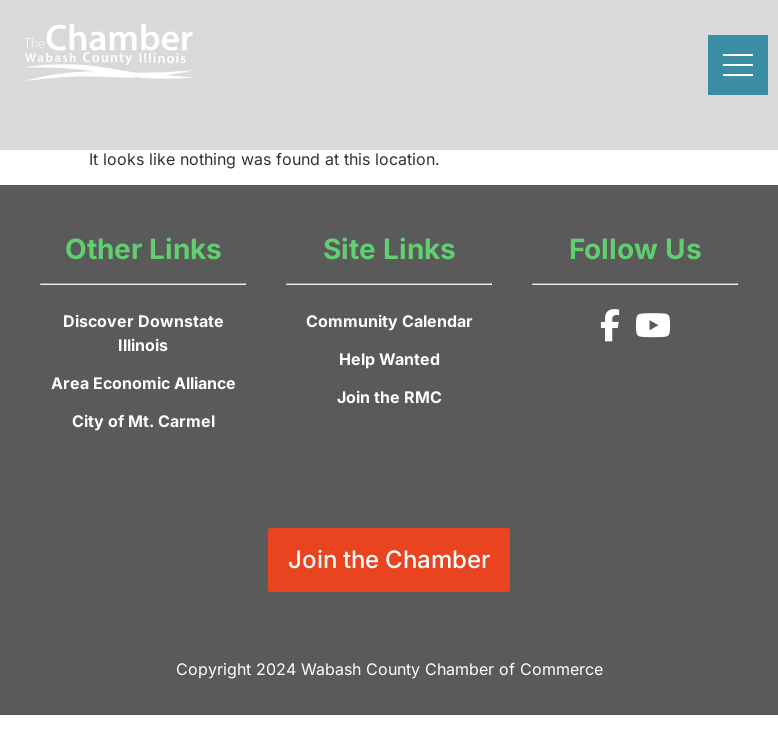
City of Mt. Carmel (143, 421)
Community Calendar (389, 321)
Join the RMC (389, 397)
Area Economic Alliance (143, 383)
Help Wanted (389, 359)
